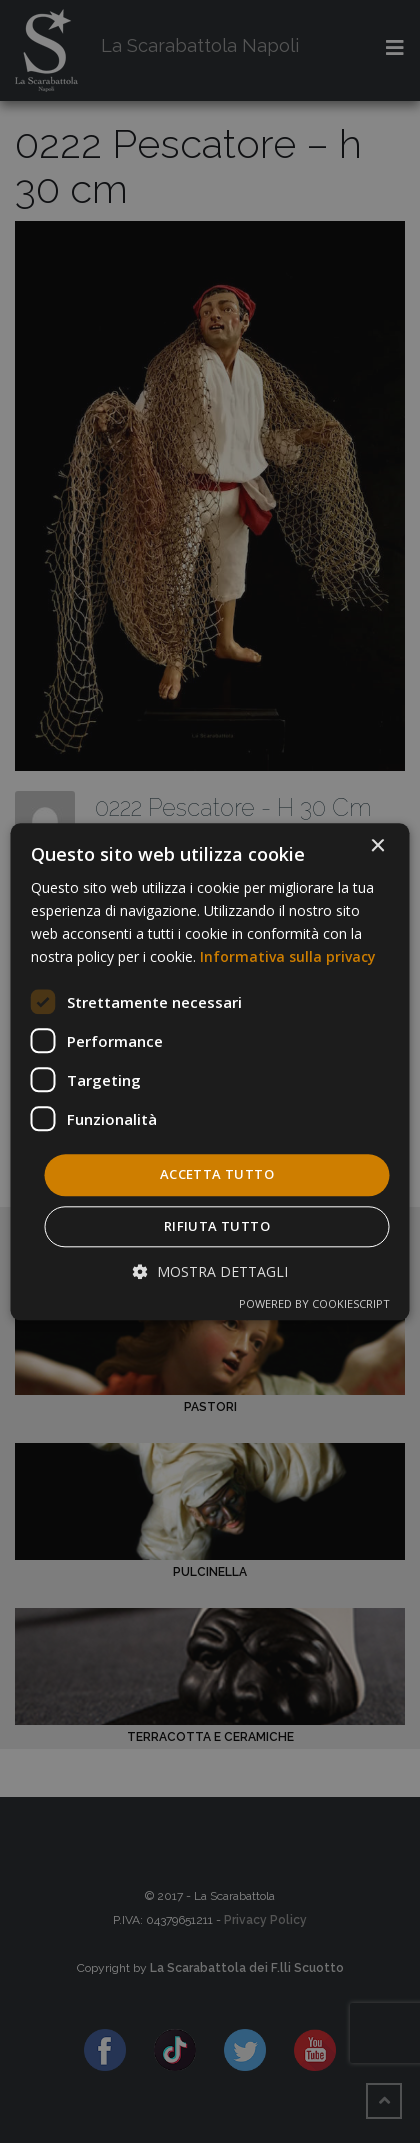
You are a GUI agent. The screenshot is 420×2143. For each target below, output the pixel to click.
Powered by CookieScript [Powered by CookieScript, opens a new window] (314, 1303)
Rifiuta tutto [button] (217, 1226)
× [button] (377, 846)
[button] (210, 1271)
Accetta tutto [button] (217, 1175)
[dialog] (210, 1071)
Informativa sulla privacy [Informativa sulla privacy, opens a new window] (288, 956)
